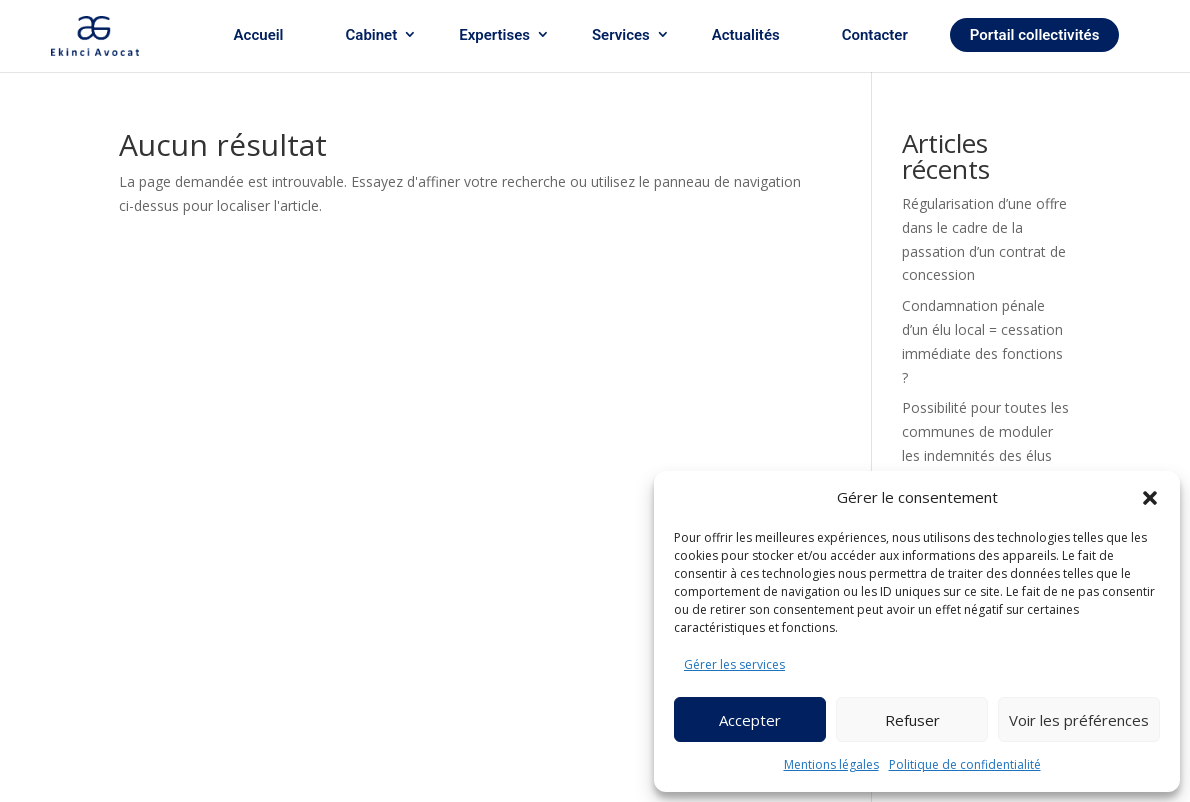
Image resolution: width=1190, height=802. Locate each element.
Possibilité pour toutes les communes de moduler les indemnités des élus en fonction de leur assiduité (985, 455)
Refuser (912, 720)
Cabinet (372, 35)
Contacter (875, 35)
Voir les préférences (1079, 720)
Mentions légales (831, 764)
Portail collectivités (1035, 35)
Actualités (746, 35)
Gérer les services (734, 664)
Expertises (494, 35)
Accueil (259, 35)
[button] (1150, 498)
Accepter (750, 720)
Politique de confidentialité (965, 764)
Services (621, 35)
